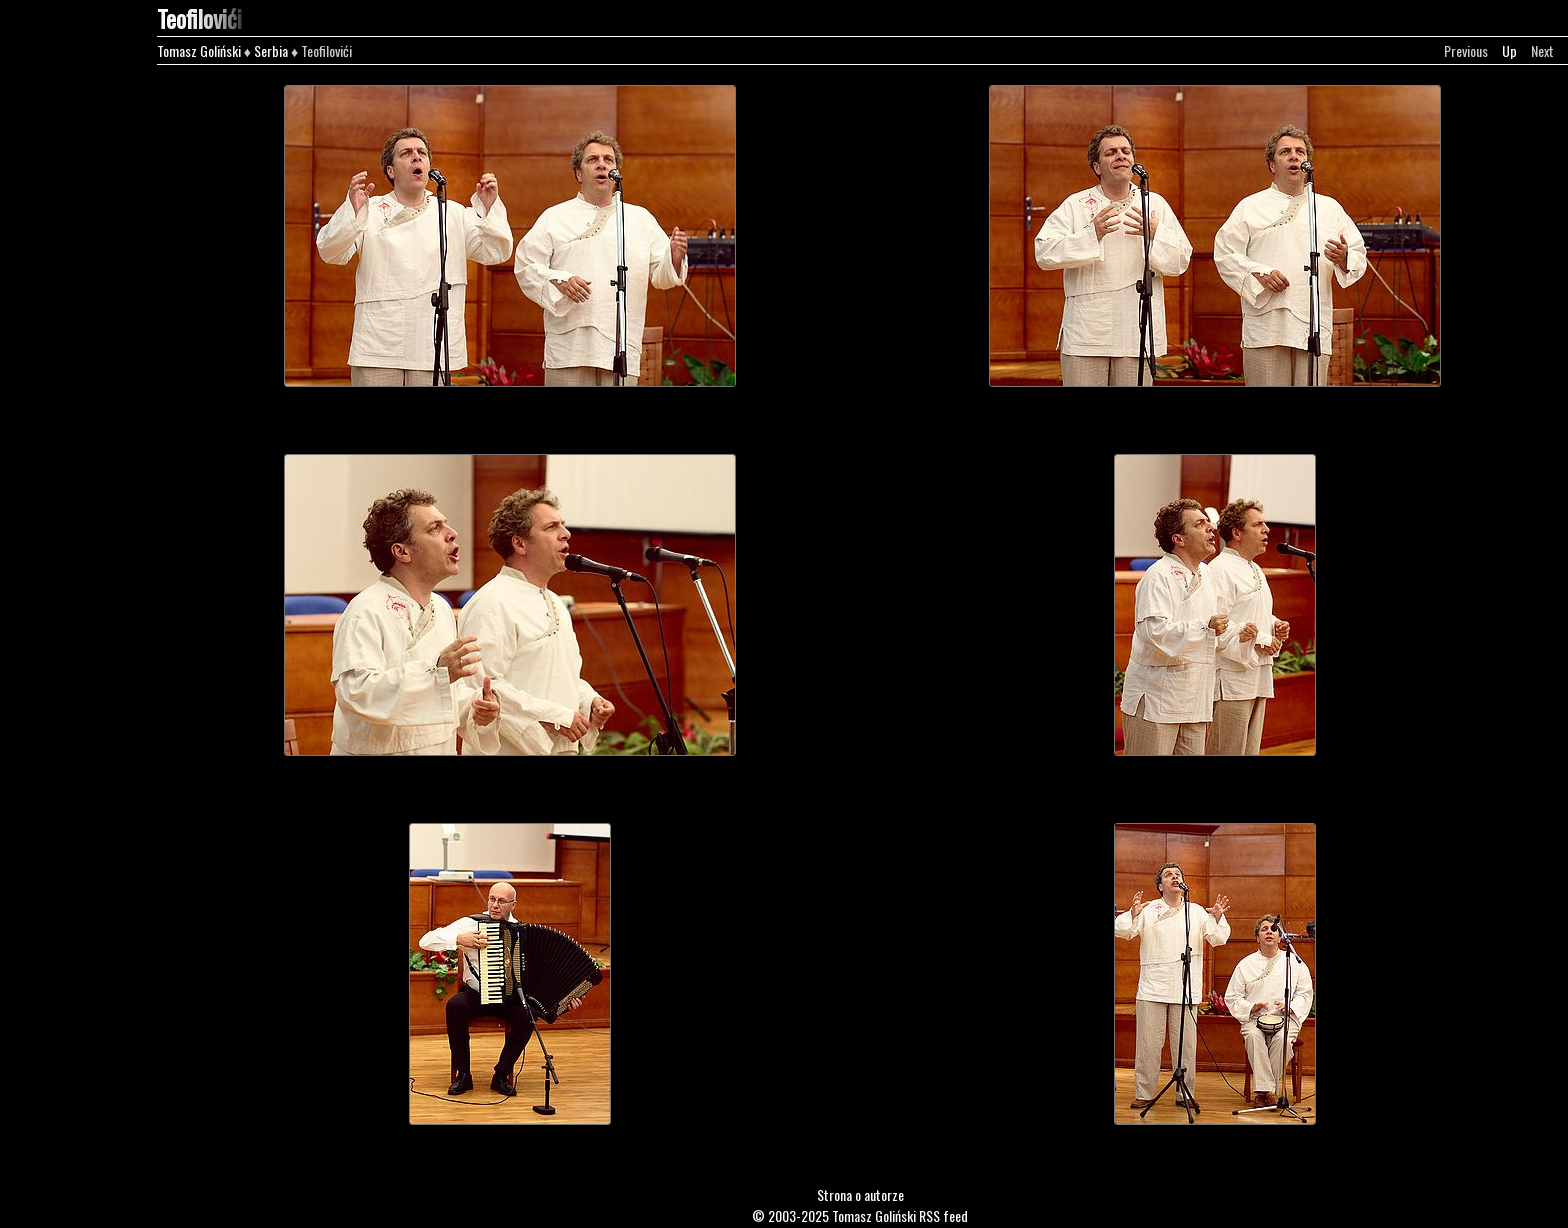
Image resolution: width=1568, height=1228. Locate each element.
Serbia (271, 50)
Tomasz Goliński (199, 50)
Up (1509, 50)
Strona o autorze (860, 1194)
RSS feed (943, 1215)
